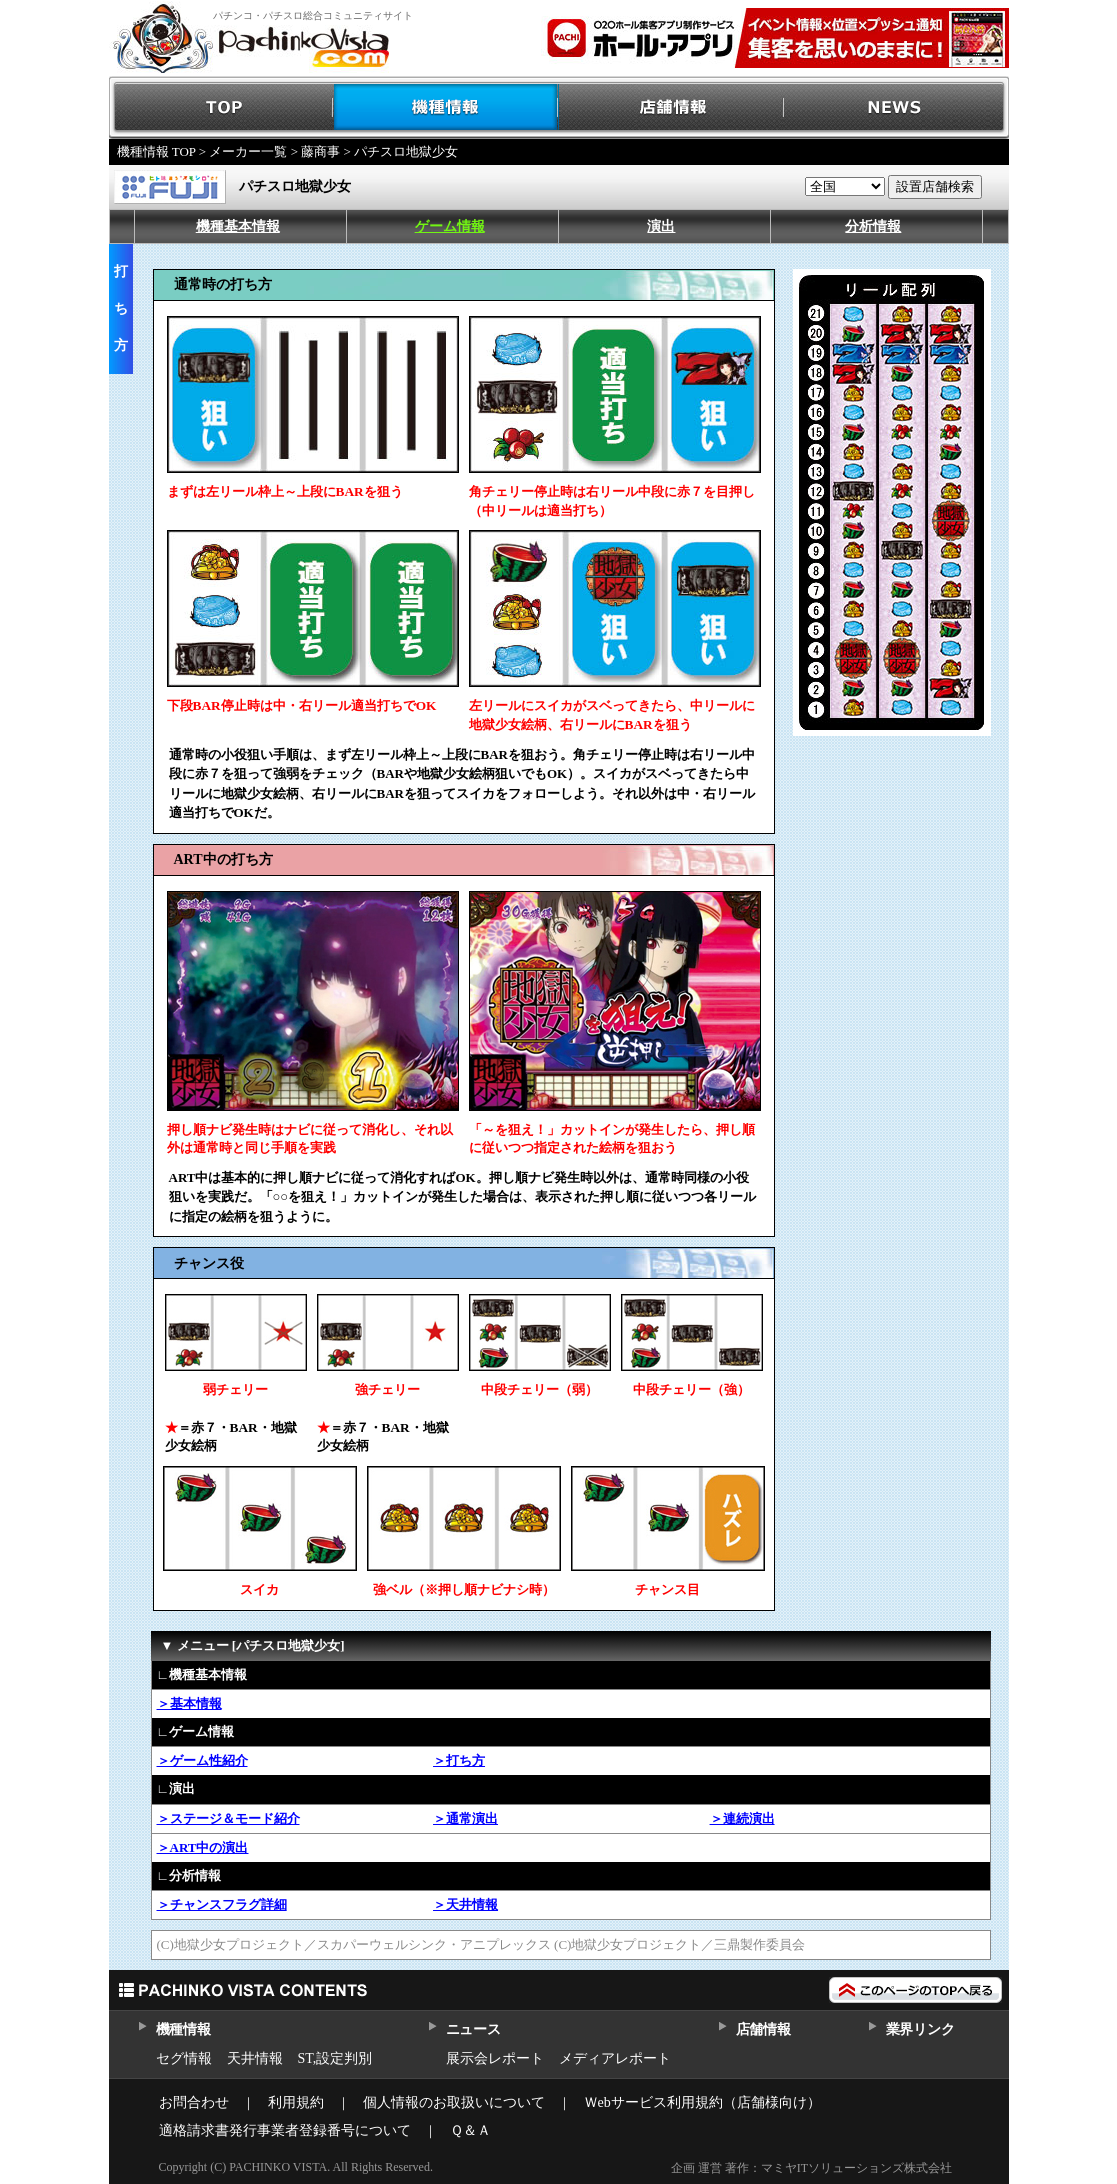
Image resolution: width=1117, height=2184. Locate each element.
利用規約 (296, 2102)
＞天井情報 (465, 1904)
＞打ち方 (459, 1760)
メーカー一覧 (248, 151)
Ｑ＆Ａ (470, 2130)
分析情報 (873, 226)
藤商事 (320, 151)
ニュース (473, 2029)
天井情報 (255, 2058)
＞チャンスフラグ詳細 (222, 1904)
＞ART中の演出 (203, 1847)
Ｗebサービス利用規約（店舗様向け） (702, 2102)
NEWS (896, 107)
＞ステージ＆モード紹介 (228, 1818)
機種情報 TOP (156, 151)
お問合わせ (194, 2102)
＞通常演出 (465, 1818)
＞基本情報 (189, 1703)
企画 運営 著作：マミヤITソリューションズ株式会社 (811, 2168)
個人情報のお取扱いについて (454, 2102)
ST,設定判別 (335, 2058)
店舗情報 (671, 107)
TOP (221, 107)
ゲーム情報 (450, 226)
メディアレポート (615, 2058)
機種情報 (446, 107)
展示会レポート (495, 2058)
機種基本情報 (238, 226)
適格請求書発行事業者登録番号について (285, 2130)
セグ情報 (184, 2058)
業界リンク (920, 2029)
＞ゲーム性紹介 (202, 1760)
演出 (661, 226)
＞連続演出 (742, 1818)
